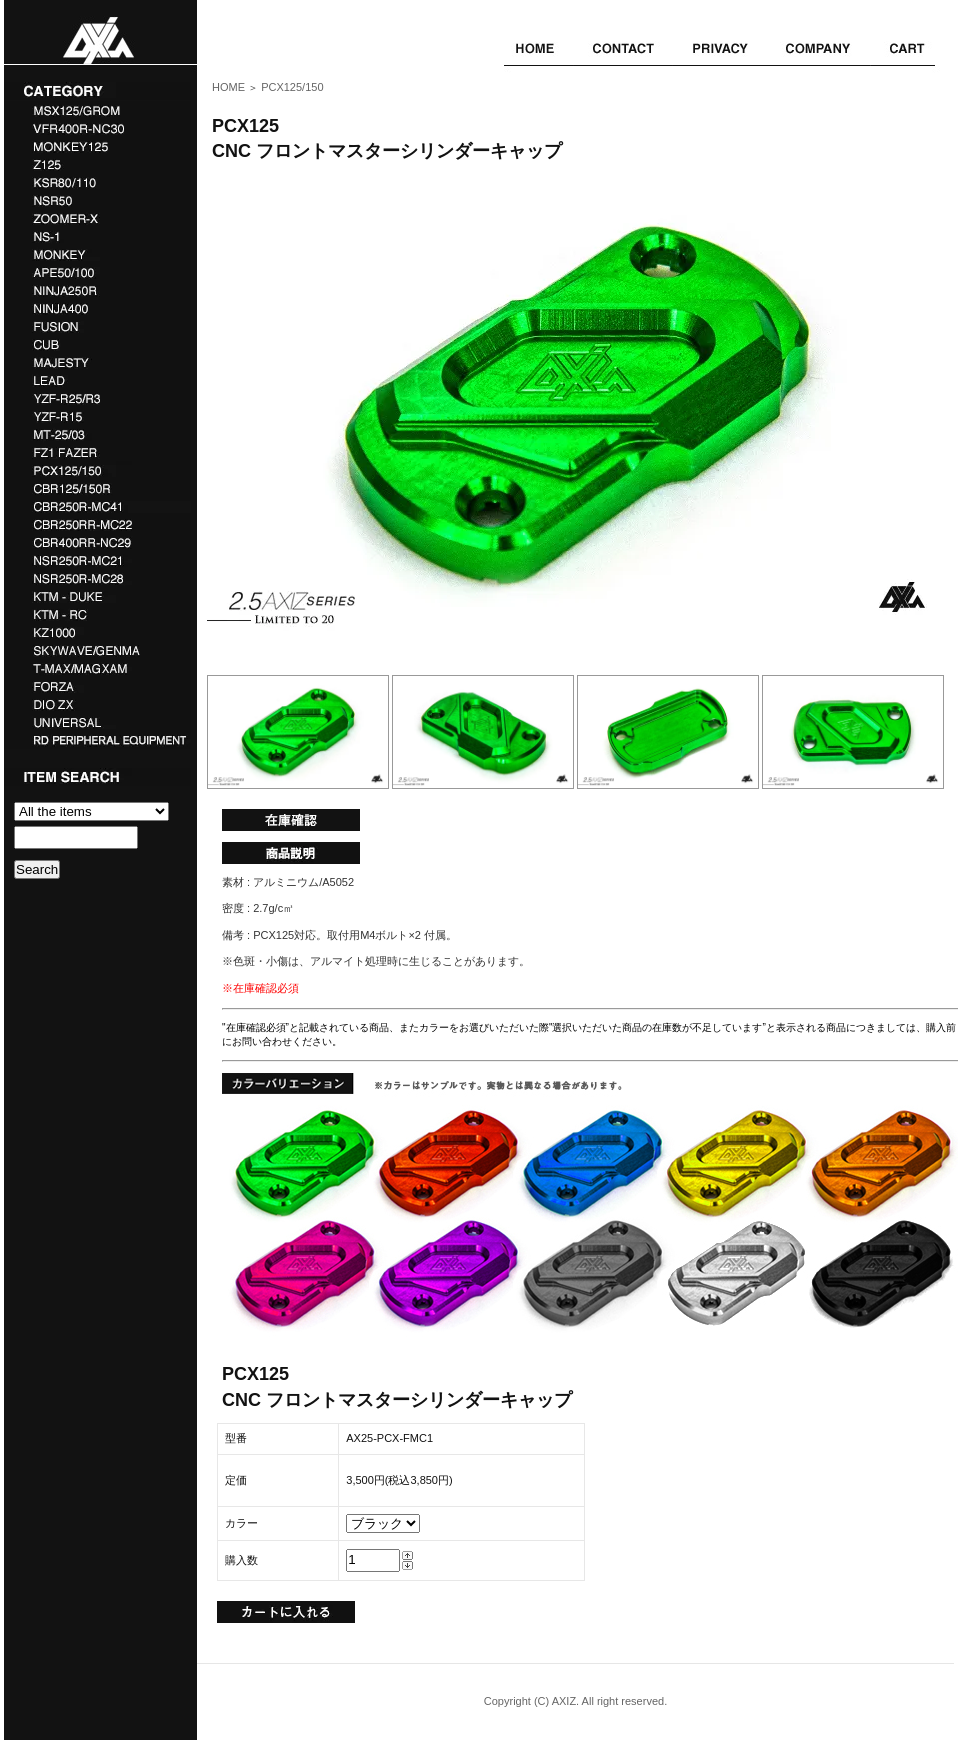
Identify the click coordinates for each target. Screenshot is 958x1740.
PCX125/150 (292, 87)
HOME (228, 87)
